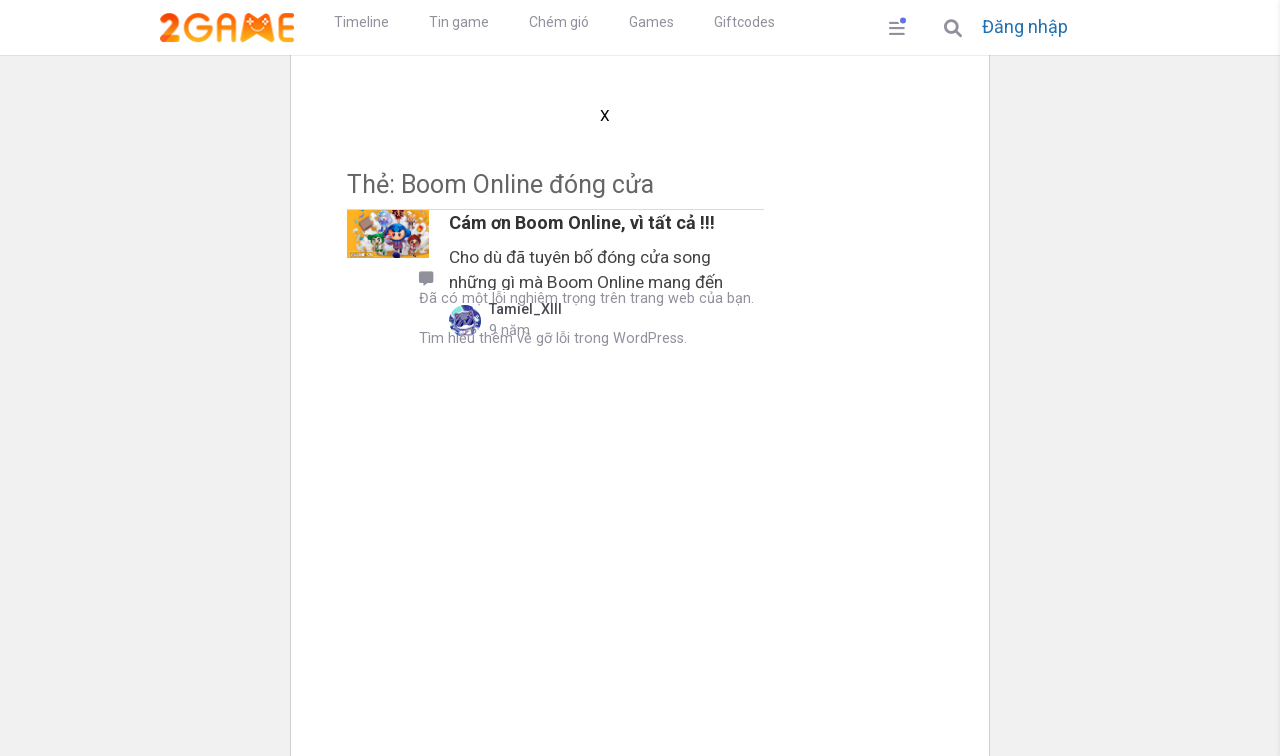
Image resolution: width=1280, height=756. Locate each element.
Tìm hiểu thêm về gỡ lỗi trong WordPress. (553, 338)
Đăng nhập (1025, 27)
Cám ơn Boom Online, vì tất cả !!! (582, 222)
